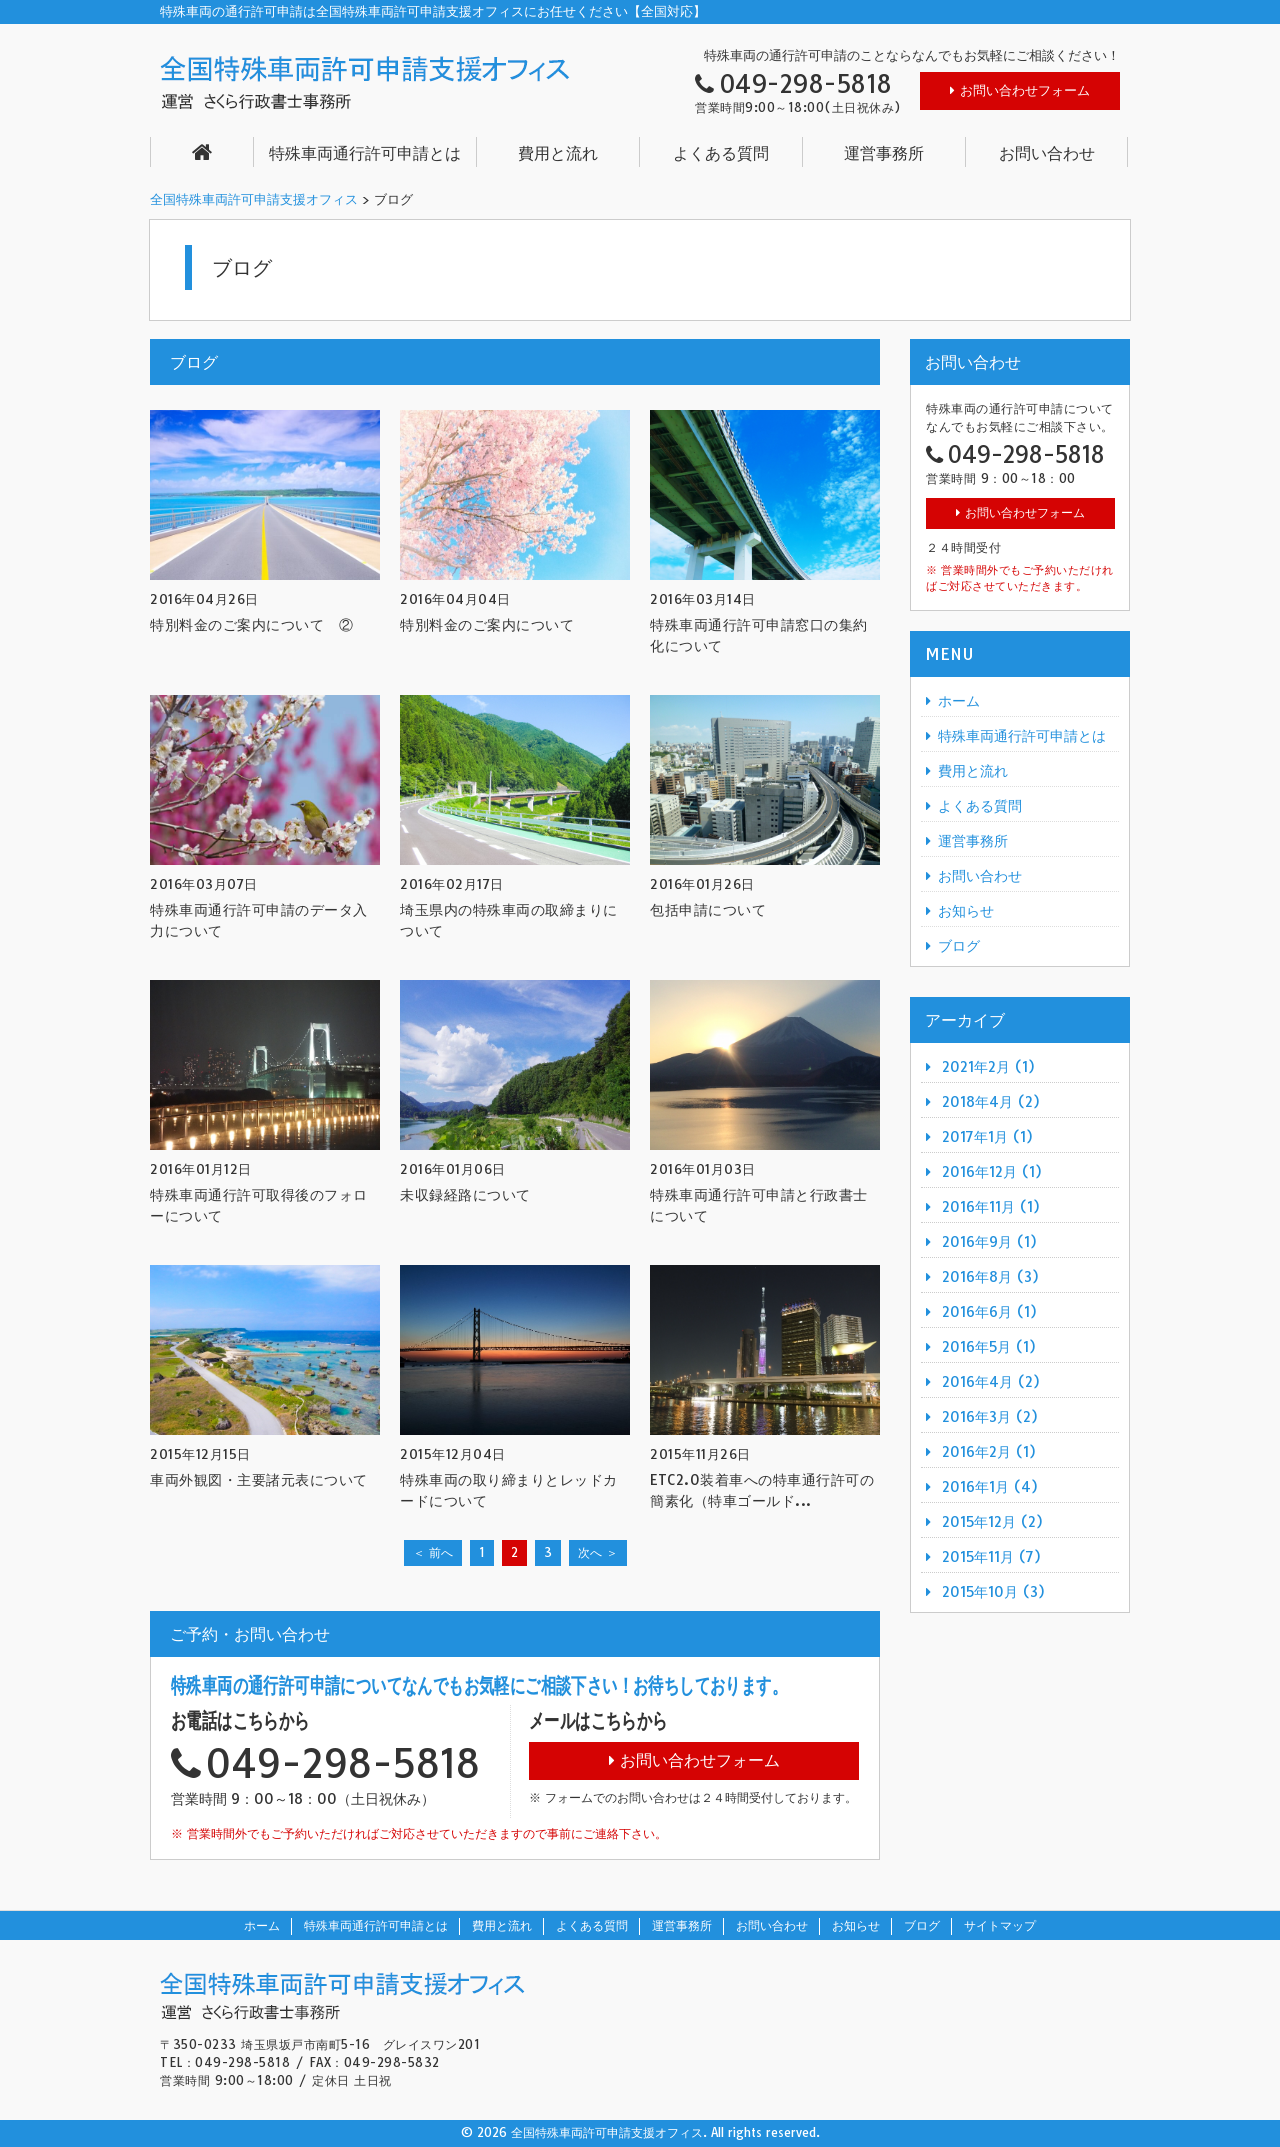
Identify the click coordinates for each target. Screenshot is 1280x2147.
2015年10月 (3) (993, 1592)
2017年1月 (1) (987, 1137)
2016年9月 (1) (989, 1242)
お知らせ (966, 911)
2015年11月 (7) (991, 1557)
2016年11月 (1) (991, 1207)
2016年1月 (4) (990, 1487)
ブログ (959, 946)
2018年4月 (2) (991, 1102)
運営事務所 (884, 153)
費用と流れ (558, 153)
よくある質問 (721, 153)
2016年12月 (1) (992, 1172)
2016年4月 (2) (991, 1382)
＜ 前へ (433, 1552)
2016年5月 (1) (989, 1347)
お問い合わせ (1047, 153)
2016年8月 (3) (990, 1277)
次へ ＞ (598, 1552)
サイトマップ (1000, 1925)
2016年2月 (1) (989, 1452)
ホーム (959, 701)
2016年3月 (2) (990, 1417)
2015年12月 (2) (992, 1522)
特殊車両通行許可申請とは (365, 153)
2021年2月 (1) (988, 1067)
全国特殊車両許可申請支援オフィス (254, 199)
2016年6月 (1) (989, 1312)
